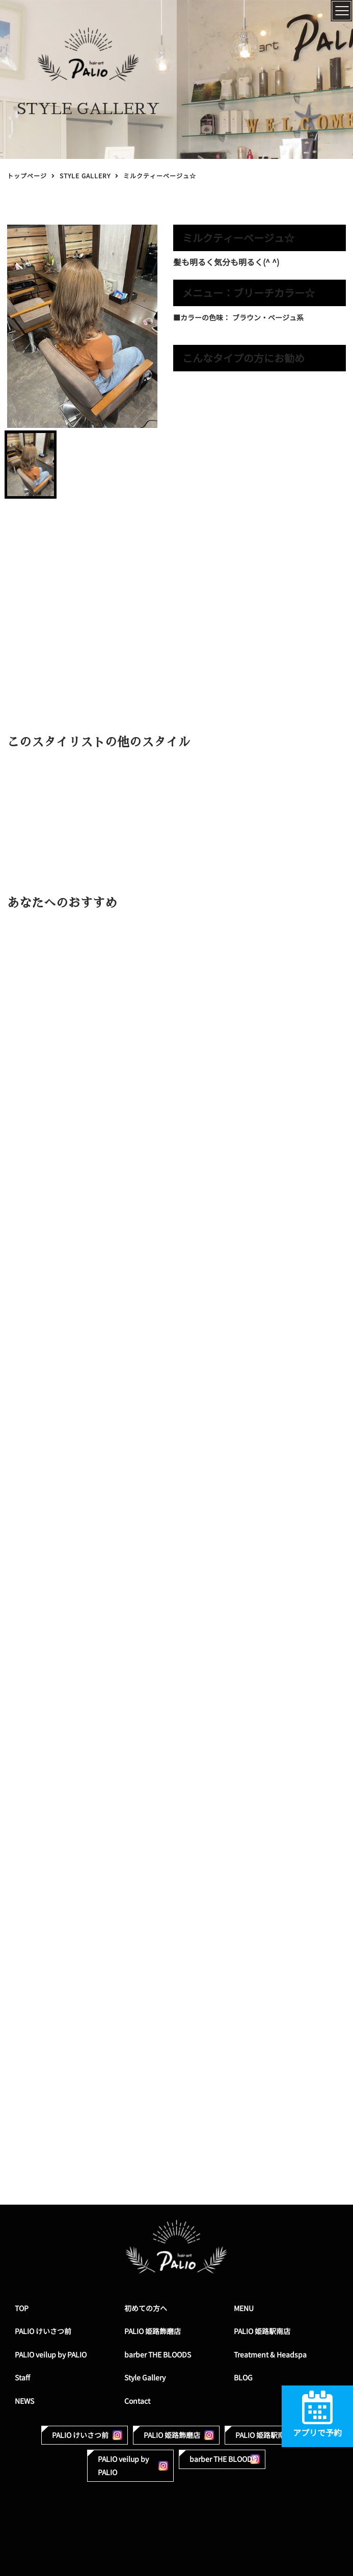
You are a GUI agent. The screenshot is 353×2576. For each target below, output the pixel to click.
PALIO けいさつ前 (43, 2331)
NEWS (24, 2401)
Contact (137, 2401)
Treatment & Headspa (270, 2355)
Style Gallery (145, 2377)
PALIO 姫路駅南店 (262, 2331)
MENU (244, 2308)
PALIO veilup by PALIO (51, 2355)
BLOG (243, 2377)
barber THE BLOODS (157, 2355)
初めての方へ (145, 2308)
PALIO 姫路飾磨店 (152, 2331)
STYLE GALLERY (85, 176)
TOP (22, 2308)
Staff (22, 2377)
